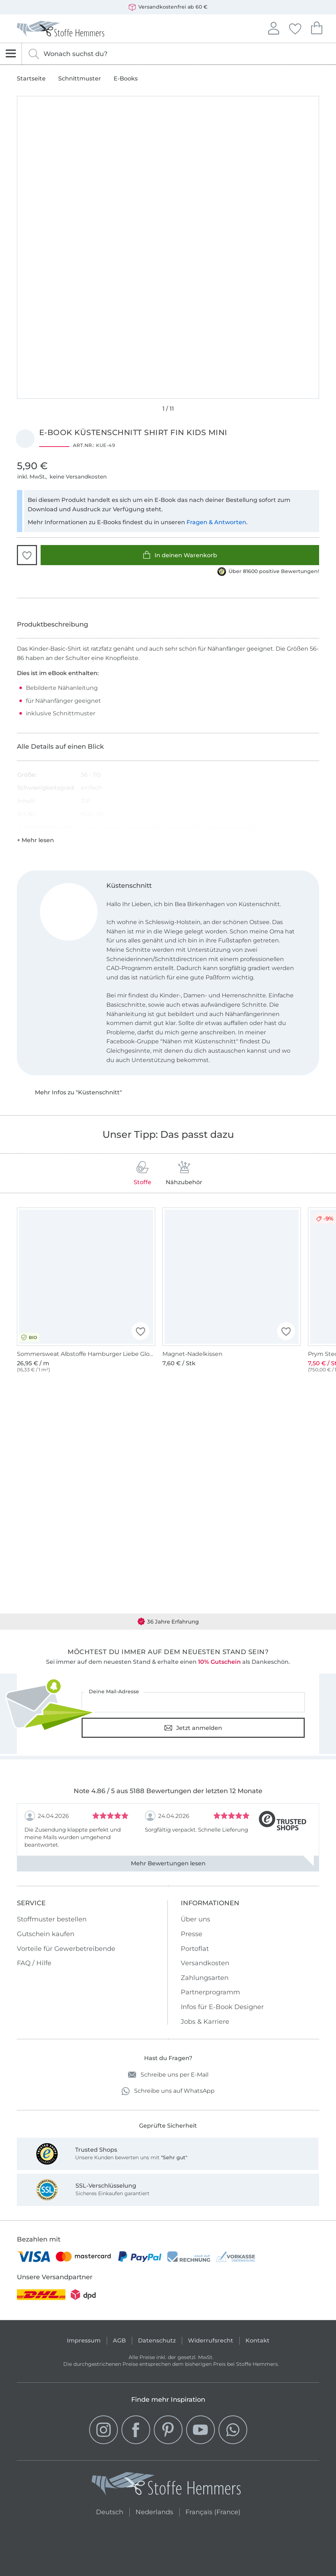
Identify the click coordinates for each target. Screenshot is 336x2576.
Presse (191, 1934)
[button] (27, 555)
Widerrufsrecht (210, 2340)
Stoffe (142, 1173)
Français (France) (213, 2511)
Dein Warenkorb (316, 27)
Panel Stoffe (184, 827)
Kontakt (257, 2340)
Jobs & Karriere (205, 2022)
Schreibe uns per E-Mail (168, 2075)
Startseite (31, 79)
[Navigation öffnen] (11, 54)
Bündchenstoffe (232, 827)
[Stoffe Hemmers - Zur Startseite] (166, 2485)
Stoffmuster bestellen (52, 1919)
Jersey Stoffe (142, 827)
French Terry (99, 827)
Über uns (195, 1919)
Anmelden (273, 27)
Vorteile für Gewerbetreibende (66, 1949)
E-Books (126, 79)
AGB (119, 2340)
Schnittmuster (79, 79)
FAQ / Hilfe (34, 1963)
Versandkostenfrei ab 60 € (168, 7)
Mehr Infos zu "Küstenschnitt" (78, 1092)
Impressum (84, 2340)
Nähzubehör (184, 1173)
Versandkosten (205, 1963)
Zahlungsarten (205, 1978)
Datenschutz (157, 2340)
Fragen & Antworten (216, 522)
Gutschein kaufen (45, 1934)
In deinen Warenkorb (180, 555)
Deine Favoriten (295, 28)
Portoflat (195, 1949)
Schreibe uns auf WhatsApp (168, 2091)
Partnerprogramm (210, 1992)
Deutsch (109, 2511)
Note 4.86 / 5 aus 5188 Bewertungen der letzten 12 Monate (168, 1791)
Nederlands (154, 2511)
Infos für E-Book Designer (222, 2007)
